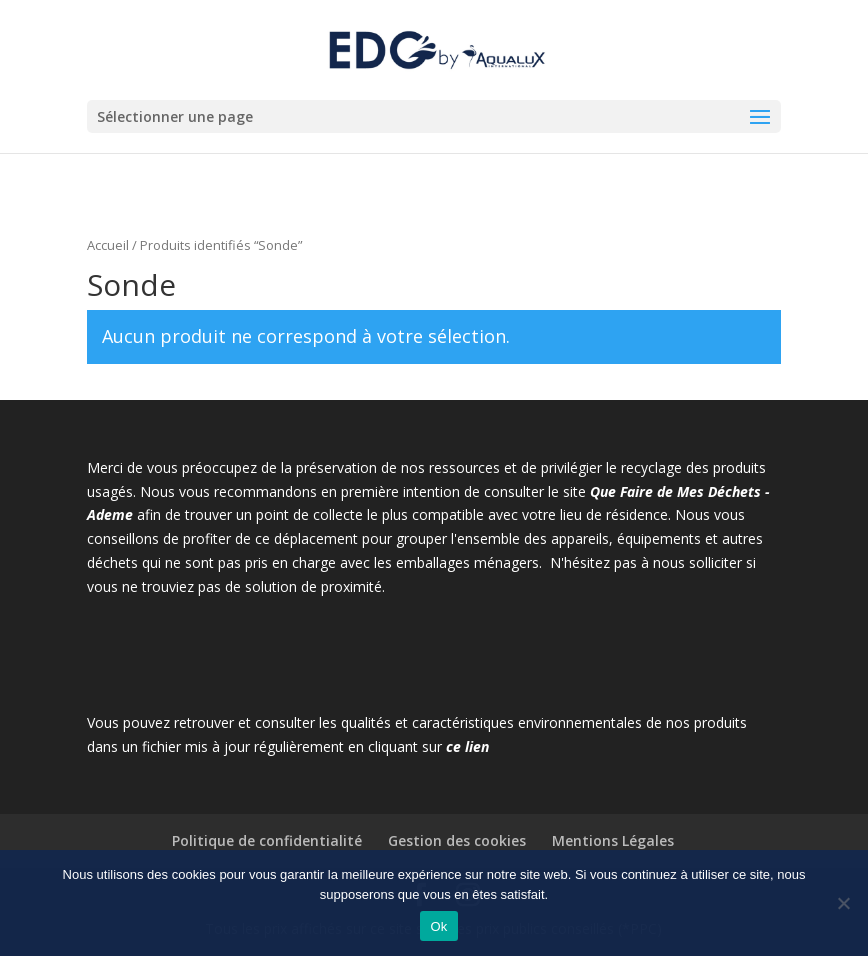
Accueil (108, 245)
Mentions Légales (613, 840)
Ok (438, 926)
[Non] (843, 903)
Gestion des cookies (457, 840)
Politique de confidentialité (267, 840)
